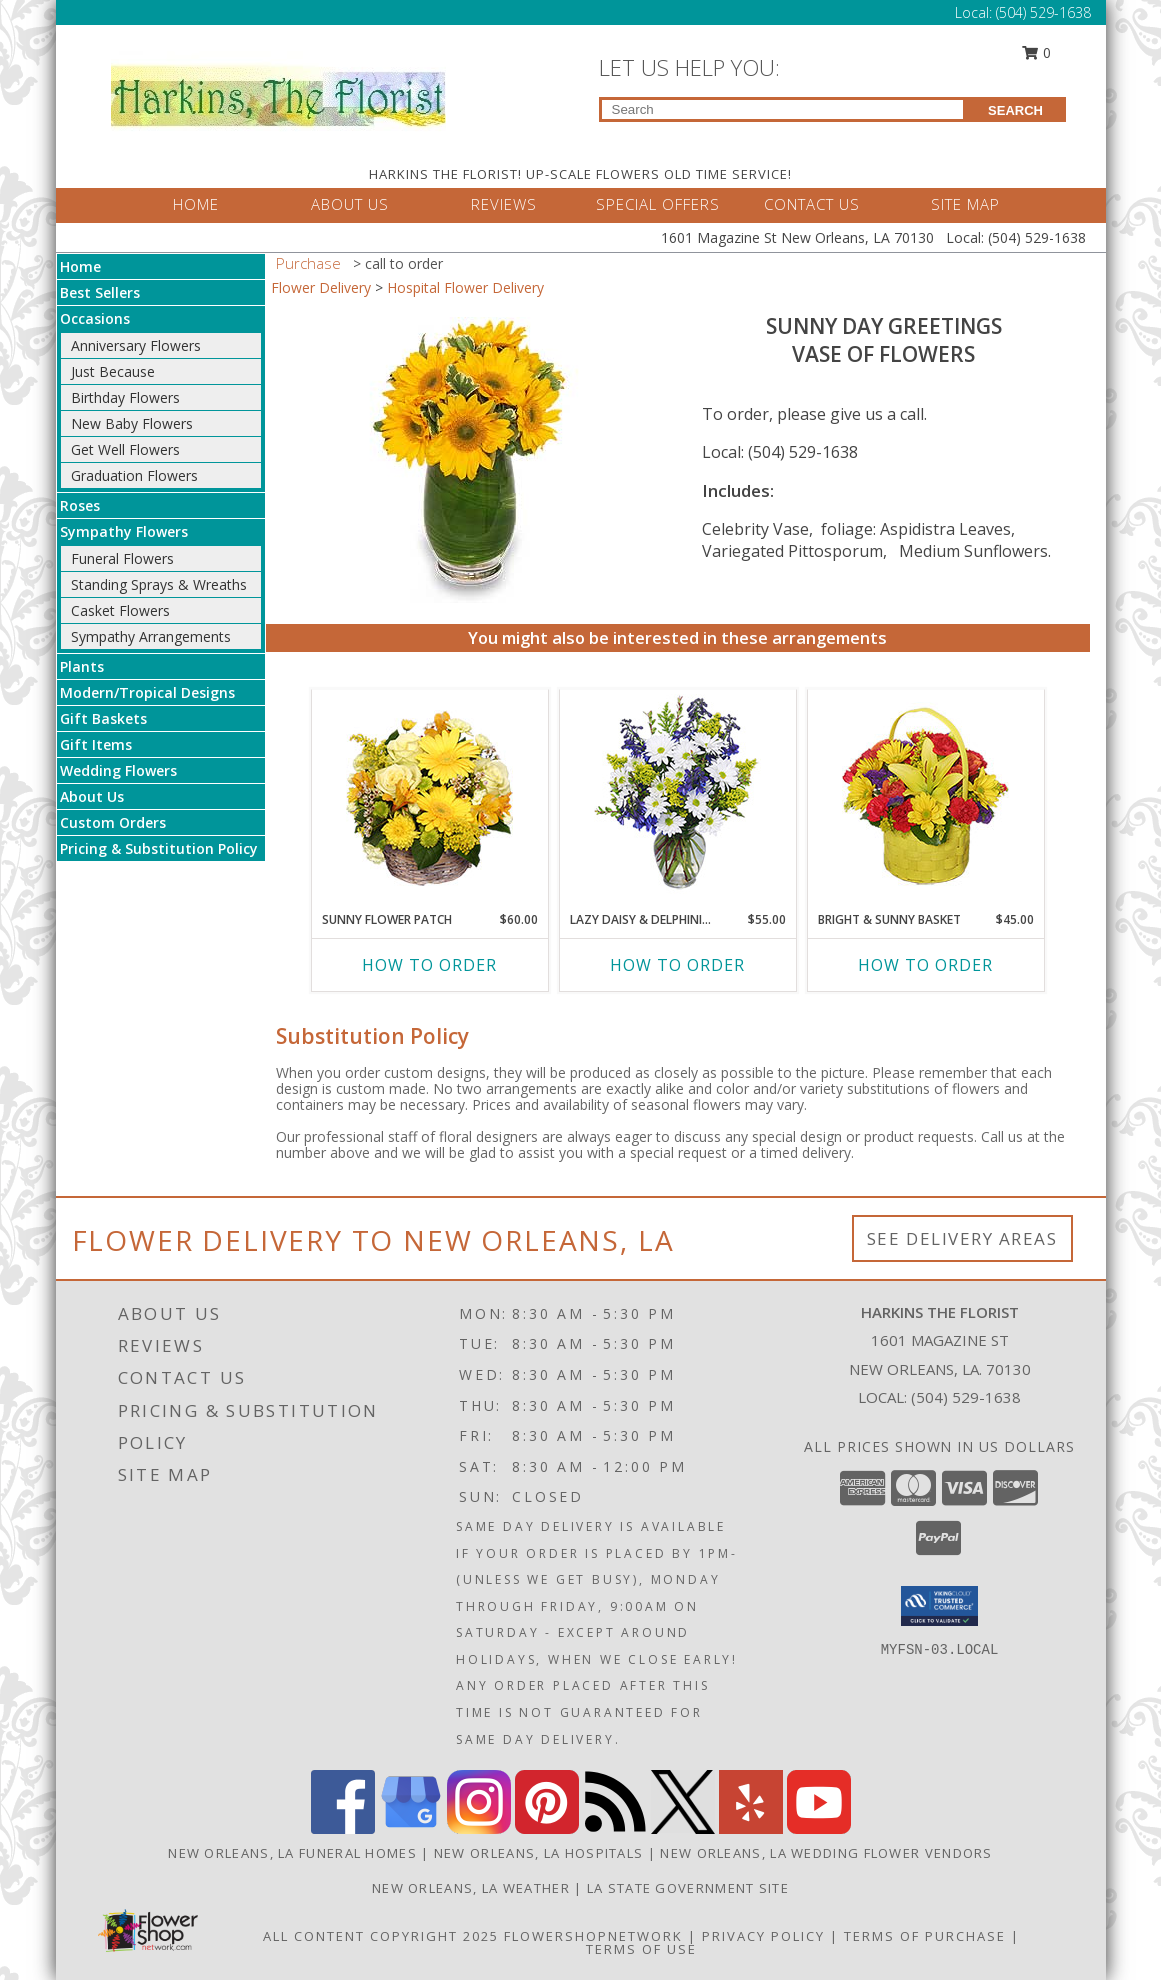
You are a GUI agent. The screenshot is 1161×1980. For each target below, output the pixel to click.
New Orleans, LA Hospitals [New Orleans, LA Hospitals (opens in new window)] (539, 1853)
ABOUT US (350, 204)
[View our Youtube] (819, 1828)
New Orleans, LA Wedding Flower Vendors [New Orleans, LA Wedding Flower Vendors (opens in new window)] (826, 1853)
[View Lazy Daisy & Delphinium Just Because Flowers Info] (677, 795)
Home (80, 266)
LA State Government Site (688, 1888)
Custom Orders (113, 822)
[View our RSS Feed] (615, 1828)
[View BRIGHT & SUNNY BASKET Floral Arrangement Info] (925, 795)
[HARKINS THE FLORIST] (278, 90)
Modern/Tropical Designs (147, 692)
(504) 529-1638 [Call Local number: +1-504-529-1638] (1043, 12)
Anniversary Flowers (136, 345)
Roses (80, 505)
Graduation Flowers (134, 475)
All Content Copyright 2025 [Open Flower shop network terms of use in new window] (381, 1936)
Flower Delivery (321, 287)
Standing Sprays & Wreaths (159, 584)
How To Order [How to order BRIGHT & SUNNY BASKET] (925, 965)
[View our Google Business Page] (411, 1828)
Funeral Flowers (122, 558)
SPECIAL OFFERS (658, 204)
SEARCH (1015, 110)
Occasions (95, 318)
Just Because (113, 371)
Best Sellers (100, 292)
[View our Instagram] (479, 1828)
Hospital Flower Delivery (465, 287)
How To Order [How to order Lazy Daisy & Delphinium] (677, 965)
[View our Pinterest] (547, 1828)
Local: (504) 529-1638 (780, 452)
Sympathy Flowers (124, 531)
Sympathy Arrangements (151, 636)
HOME (196, 204)
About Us (92, 796)
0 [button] (1036, 52)
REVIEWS (504, 204)
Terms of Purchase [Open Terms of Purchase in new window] (925, 1936)
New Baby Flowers (132, 423)
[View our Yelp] (751, 1828)
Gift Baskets (103, 718)
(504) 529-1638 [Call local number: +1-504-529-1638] (966, 1397)
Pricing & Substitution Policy (159, 848)
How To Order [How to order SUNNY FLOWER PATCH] (429, 965)
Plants (82, 666)
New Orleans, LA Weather (471, 1888)
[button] (939, 1606)
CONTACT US (812, 204)
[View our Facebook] (343, 1828)
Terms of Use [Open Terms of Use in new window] (641, 1949)
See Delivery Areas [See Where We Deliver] (962, 1238)
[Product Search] (782, 109)
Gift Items (96, 744)
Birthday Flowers (125, 397)
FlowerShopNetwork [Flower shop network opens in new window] (593, 1936)
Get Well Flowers (125, 449)
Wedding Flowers (118, 770)
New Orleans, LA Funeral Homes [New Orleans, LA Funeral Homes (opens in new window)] (292, 1853)
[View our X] (683, 1828)
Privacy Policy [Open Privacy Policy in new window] (763, 1936)
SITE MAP (965, 204)
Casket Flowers (120, 610)
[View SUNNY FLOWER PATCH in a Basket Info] (429, 795)
